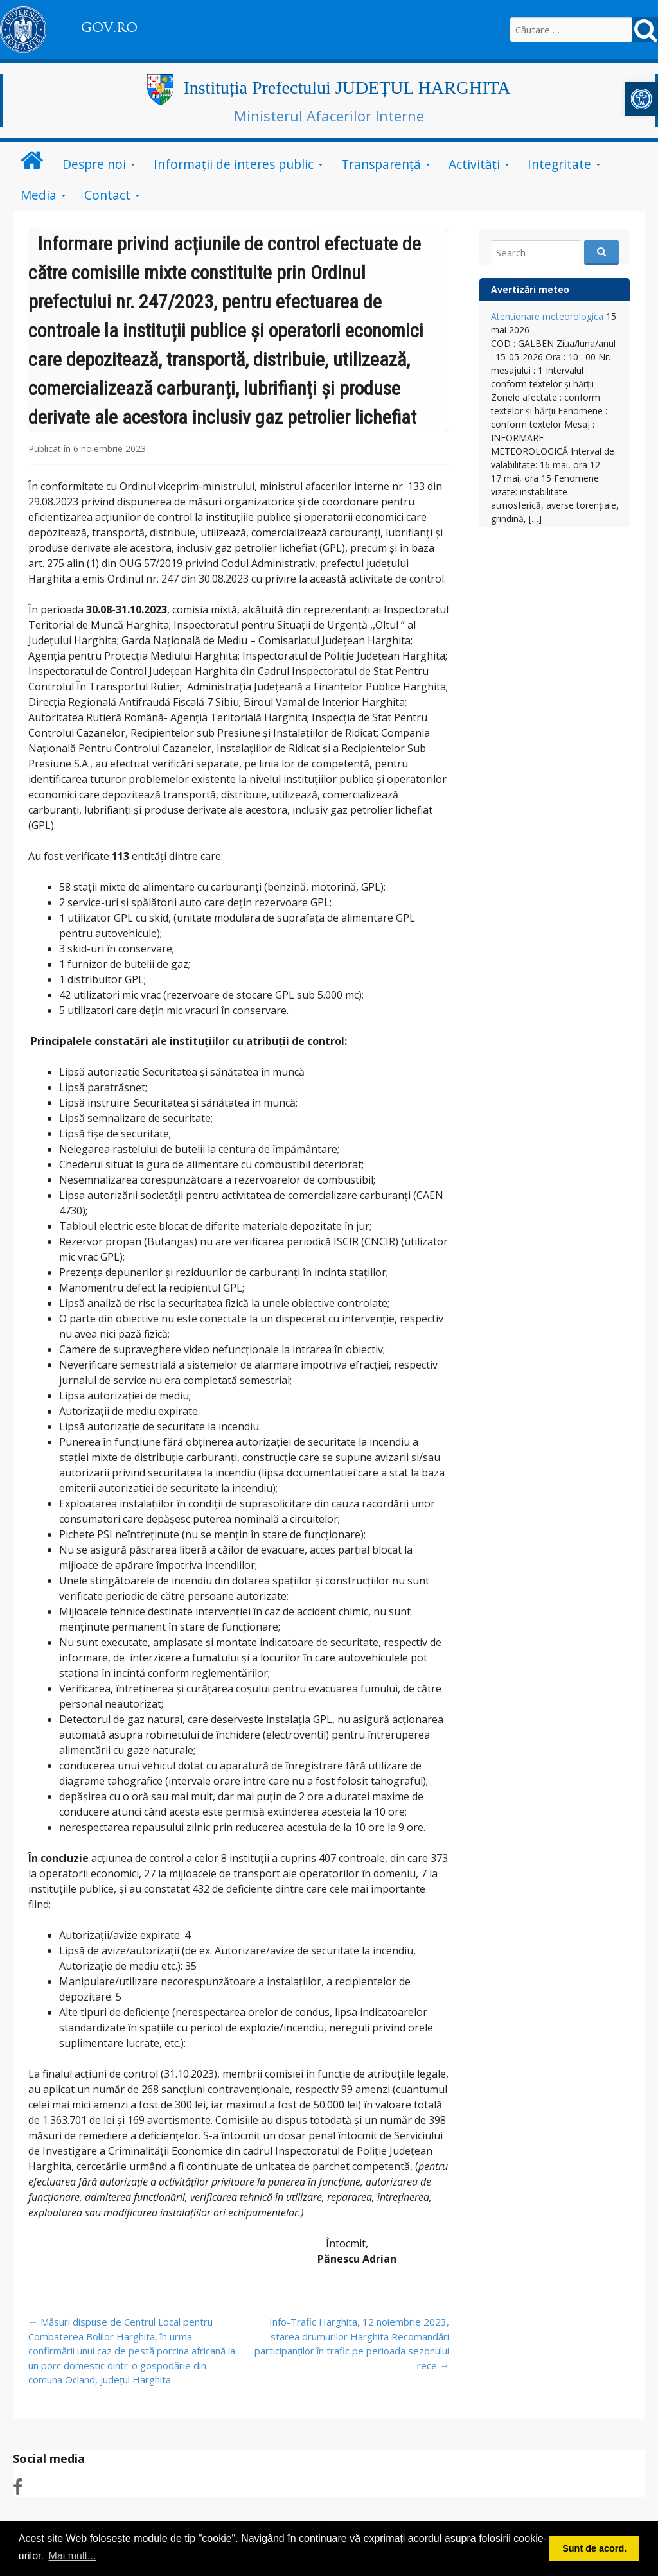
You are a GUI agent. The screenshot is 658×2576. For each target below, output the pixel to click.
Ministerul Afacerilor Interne (329, 115)
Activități (474, 164)
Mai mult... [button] (72, 2555)
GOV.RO (109, 27)
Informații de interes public (234, 164)
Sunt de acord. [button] (594, 2548)
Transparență (381, 164)
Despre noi (94, 164)
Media (39, 195)
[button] (641, 99)
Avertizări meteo (530, 289)
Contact (107, 195)
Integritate (559, 164)
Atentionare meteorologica (547, 316)
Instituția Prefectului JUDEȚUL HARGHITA (346, 88)
